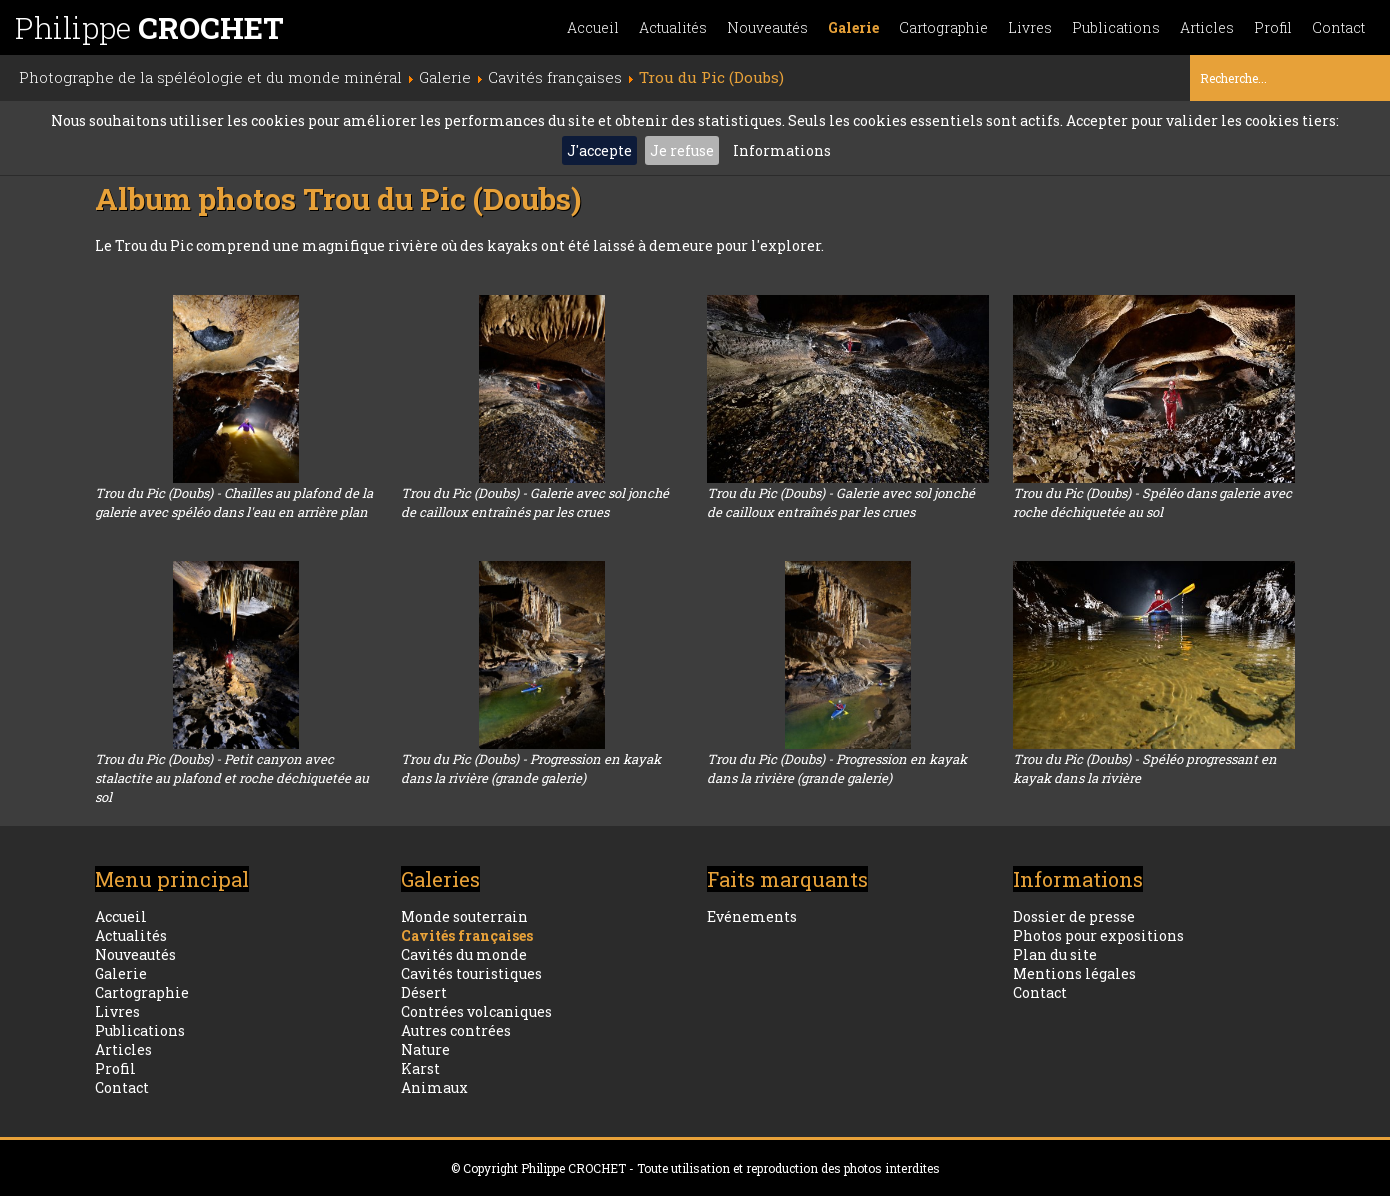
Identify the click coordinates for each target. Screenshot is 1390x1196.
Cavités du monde (464, 954)
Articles (1207, 27)
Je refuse (682, 150)
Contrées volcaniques (476, 1011)
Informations (782, 150)
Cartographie (943, 27)
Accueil (593, 27)
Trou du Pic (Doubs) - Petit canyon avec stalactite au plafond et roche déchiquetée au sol (232, 778)
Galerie (853, 27)
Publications (1116, 27)
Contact (1338, 27)
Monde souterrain (464, 916)
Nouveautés (767, 27)
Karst (420, 1068)
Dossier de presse (1074, 916)
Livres (1030, 27)
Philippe (149, 27)
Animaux (434, 1087)
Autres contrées (456, 1030)
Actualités (673, 27)
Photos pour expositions (1098, 935)
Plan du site (1055, 954)
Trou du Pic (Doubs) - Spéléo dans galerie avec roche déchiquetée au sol (1152, 502)
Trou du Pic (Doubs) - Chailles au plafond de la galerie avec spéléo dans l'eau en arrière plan (234, 502)
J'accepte (599, 150)
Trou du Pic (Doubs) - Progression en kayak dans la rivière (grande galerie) (531, 768)
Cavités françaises (467, 935)
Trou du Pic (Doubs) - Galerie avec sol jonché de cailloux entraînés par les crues (535, 502)
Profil (1273, 27)
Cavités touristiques (471, 973)
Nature (425, 1049)
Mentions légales (1074, 973)
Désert (424, 992)
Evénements (752, 916)
